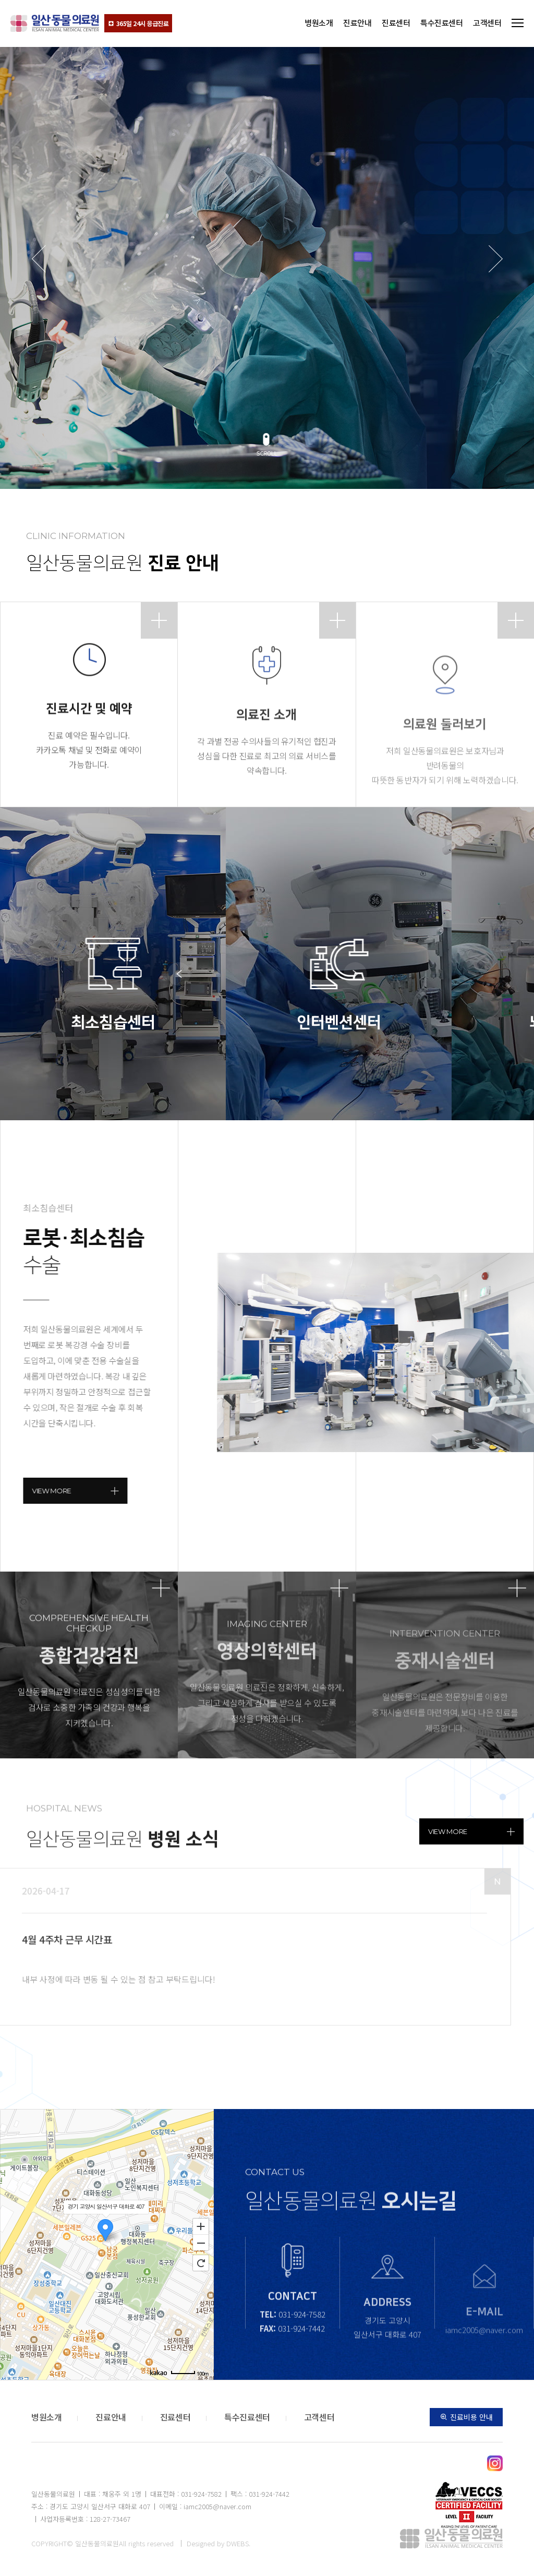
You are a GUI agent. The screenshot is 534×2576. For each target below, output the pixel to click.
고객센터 (487, 23)
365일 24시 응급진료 (138, 23)
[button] (267, 448)
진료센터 (396, 23)
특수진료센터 (441, 23)
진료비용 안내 (466, 2417)
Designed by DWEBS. (218, 2543)
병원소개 (319, 23)
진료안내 (357, 23)
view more (471, 1831)
